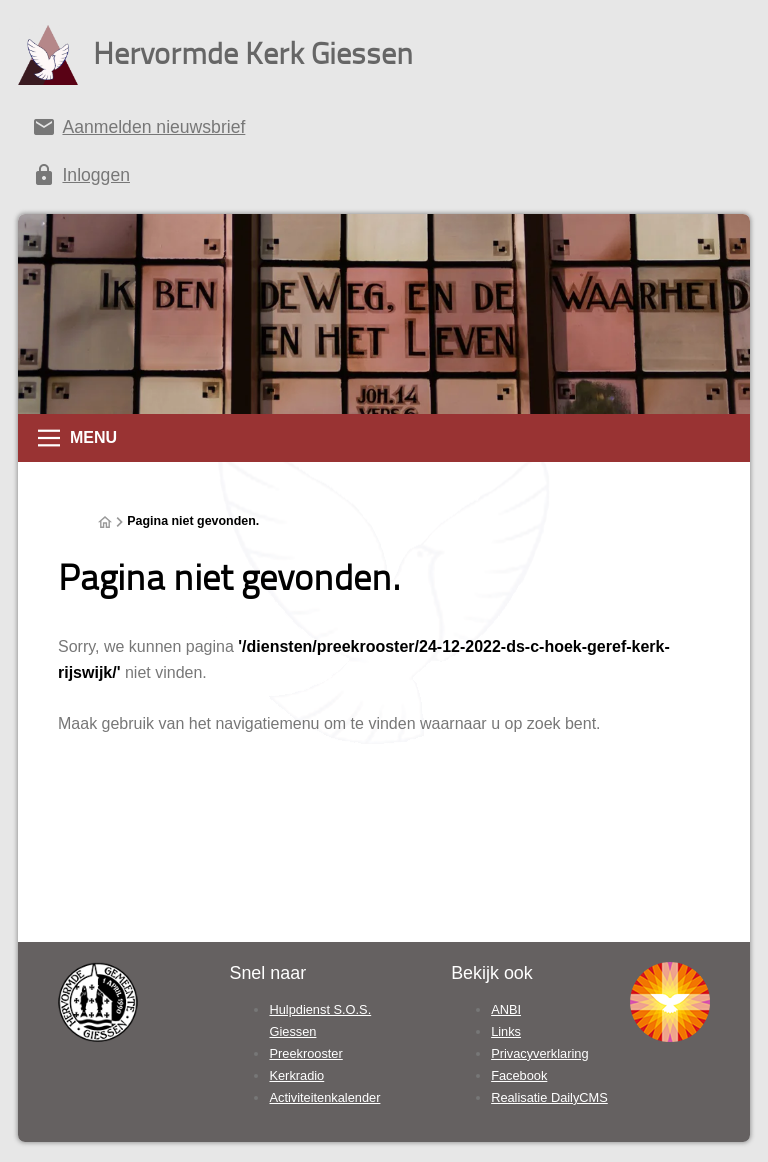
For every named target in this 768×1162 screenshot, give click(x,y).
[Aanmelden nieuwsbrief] (384, 131)
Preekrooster (305, 1053)
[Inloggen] (384, 179)
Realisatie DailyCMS (549, 1097)
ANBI (506, 1009)
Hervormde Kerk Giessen (253, 52)
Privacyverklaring (539, 1053)
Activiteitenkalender (324, 1097)
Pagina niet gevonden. (193, 521)
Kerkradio (296, 1075)
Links (506, 1031)
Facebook (519, 1075)
